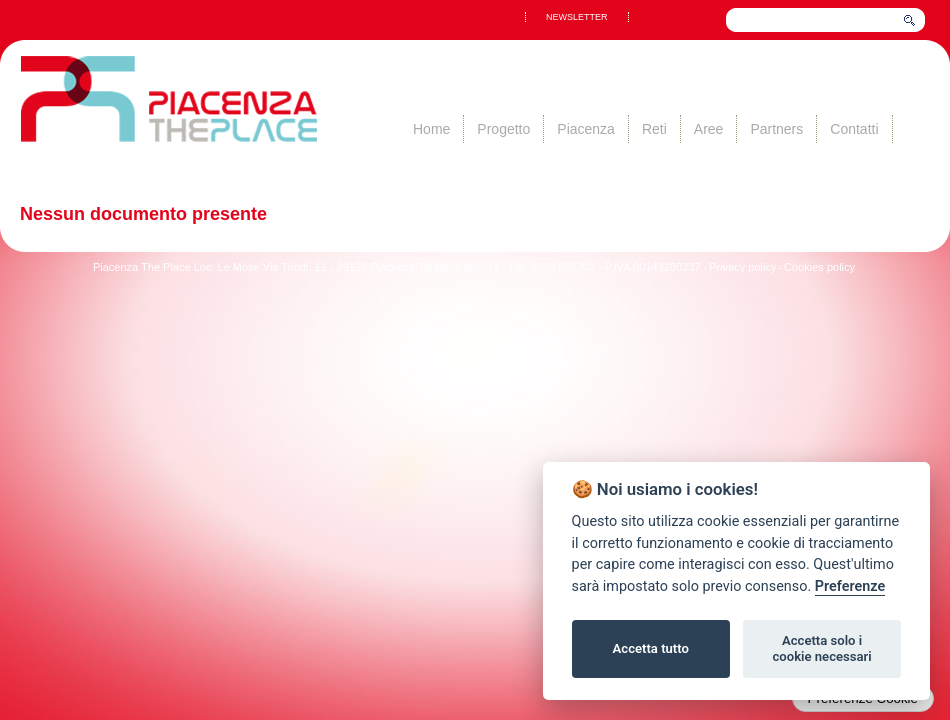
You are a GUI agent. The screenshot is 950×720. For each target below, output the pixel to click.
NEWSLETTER (577, 17)
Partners (776, 129)
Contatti (854, 129)
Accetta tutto (651, 648)
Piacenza (586, 129)
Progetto (503, 129)
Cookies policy (819, 267)
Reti (654, 129)
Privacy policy (742, 267)
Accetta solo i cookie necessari (821, 648)
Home (431, 129)
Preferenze (850, 586)
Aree (709, 129)
